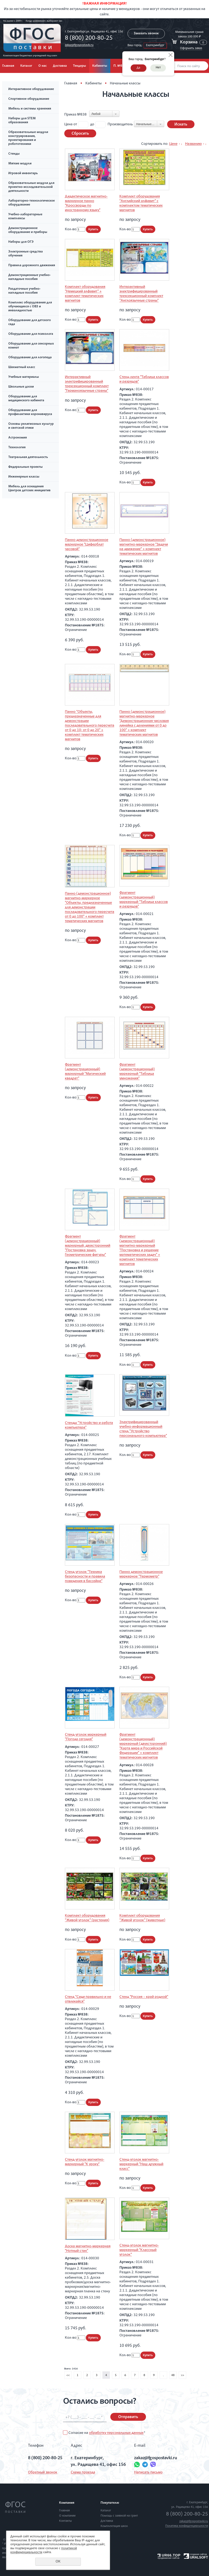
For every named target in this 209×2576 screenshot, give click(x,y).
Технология (17, 447)
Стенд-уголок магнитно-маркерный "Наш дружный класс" (141, 2164)
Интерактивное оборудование (31, 89)
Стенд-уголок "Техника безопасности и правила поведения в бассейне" (85, 1576)
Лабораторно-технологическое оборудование (31, 203)
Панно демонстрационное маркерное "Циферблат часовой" (86, 544)
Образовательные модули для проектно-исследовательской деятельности (31, 187)
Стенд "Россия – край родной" (143, 1997)
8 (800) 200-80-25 (89, 38)
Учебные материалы (23, 377)
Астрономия (17, 438)
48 (173, 2375)
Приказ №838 (75, 115)
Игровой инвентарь (23, 173)
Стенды (14, 154)
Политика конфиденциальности (186, 2526)
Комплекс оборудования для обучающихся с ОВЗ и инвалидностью (30, 306)
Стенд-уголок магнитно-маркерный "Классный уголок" (139, 2250)
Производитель (120, 124)
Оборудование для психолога (30, 334)
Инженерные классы (23, 477)
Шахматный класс (21, 367)
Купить (93, 229)
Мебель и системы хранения (29, 109)
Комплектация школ (114, 2526)
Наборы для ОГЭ (21, 242)
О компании (67, 2515)
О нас (42, 66)
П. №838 (119, 66)
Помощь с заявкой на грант (119, 2515)
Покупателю (110, 2503)
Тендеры (79, 66)
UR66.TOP (169, 2555)
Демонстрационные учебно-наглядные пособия (29, 277)
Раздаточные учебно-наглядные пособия (24, 291)
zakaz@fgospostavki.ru (79, 45)
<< (68, 2375)
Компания (66, 2503)
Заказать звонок (146, 33)
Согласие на (106, 2433)
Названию (193, 144)
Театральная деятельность (28, 457)
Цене (173, 144)
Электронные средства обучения (25, 253)
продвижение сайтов (168, 2558)
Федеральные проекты (25, 467)
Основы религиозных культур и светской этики (31, 426)
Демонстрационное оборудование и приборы (27, 230)
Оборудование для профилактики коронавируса (30, 412)
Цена (68, 124)
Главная (70, 83)
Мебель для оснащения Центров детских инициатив (29, 488)
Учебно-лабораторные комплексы (25, 216)
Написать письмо (148, 2472)
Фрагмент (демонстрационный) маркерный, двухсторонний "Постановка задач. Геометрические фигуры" (87, 1246)
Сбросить (80, 134)
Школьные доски (21, 387)
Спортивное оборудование (28, 99)
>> (182, 2375)
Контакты (65, 2521)
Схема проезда (83, 2472)
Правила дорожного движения (31, 265)
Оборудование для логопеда (30, 357)
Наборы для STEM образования (22, 120)
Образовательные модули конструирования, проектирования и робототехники (28, 138)
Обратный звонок (42, 2472)
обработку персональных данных (116, 2433)
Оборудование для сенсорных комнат (31, 346)
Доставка (60, 66)
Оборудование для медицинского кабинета (26, 398)
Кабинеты (99, 66)
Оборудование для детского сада (29, 322)
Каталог (26, 66)
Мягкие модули (20, 163)
